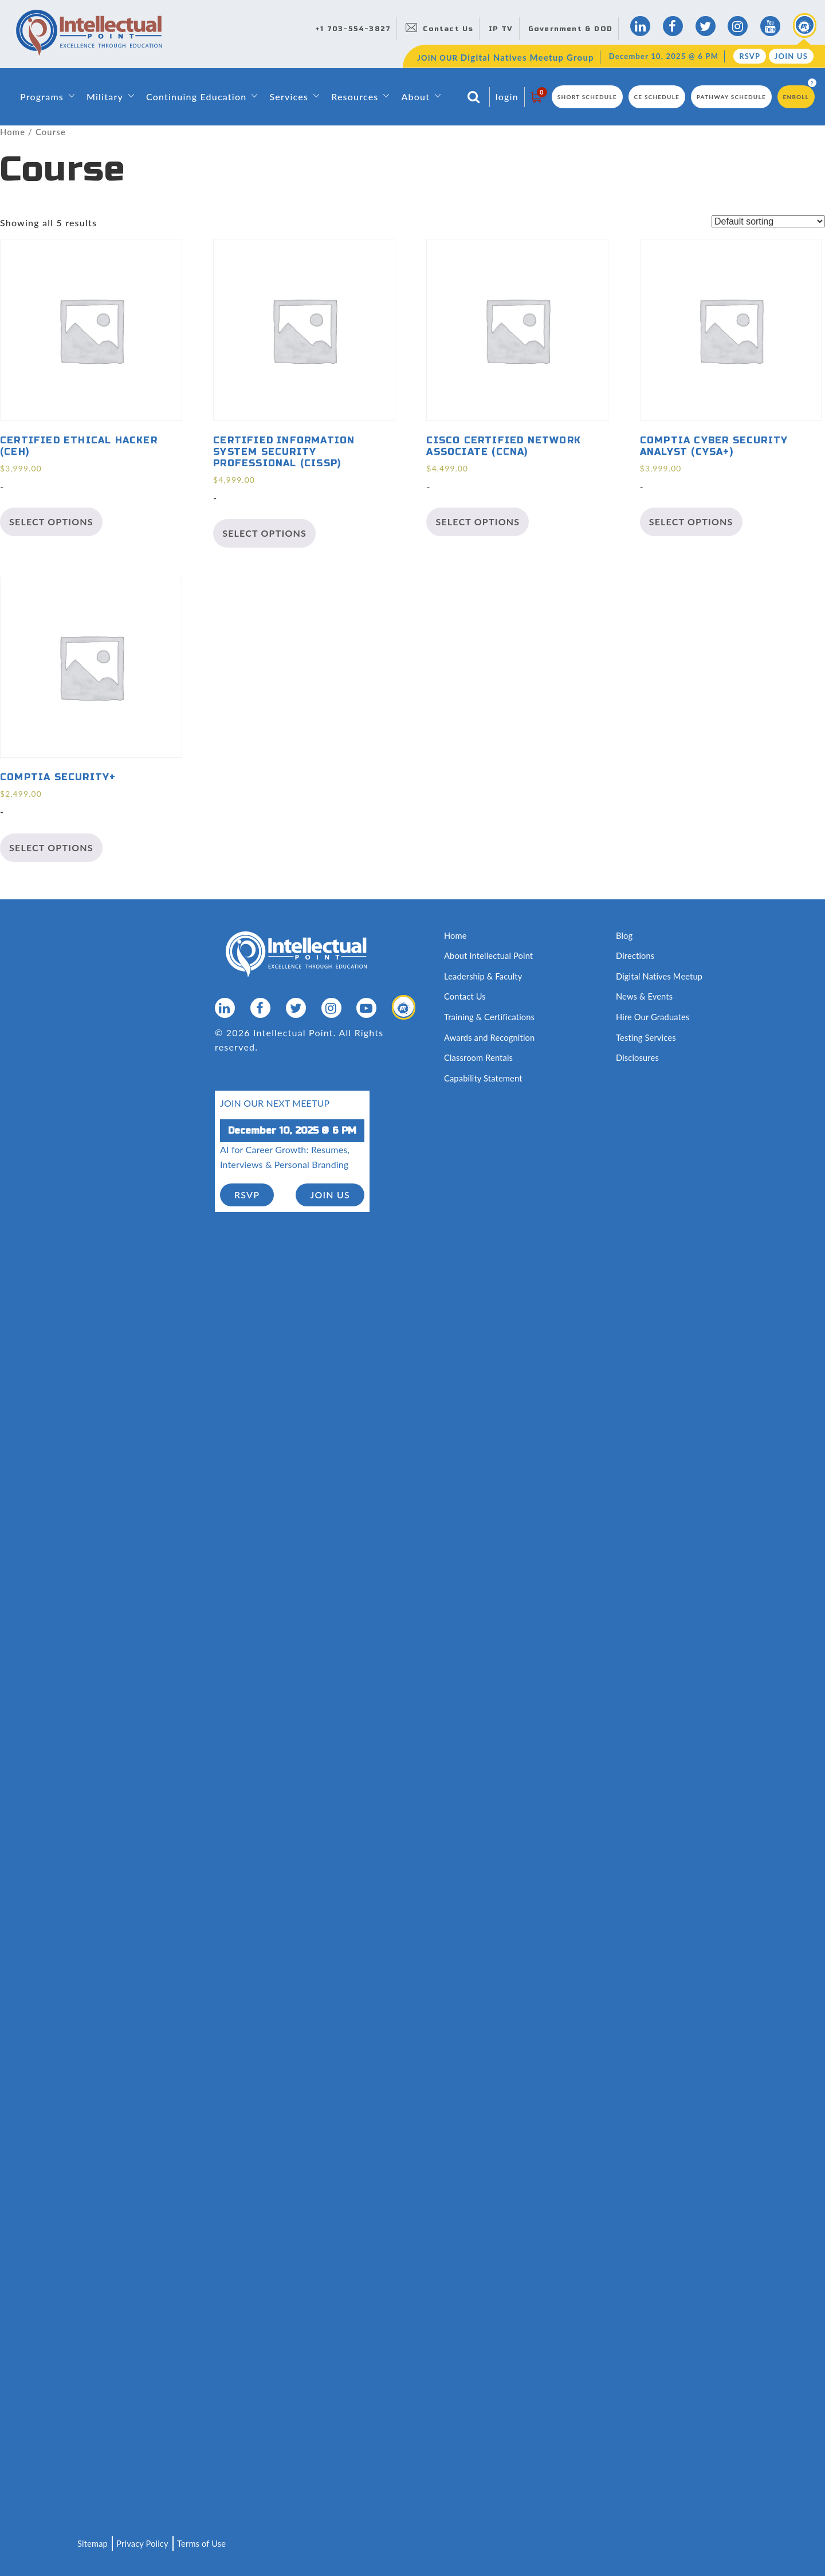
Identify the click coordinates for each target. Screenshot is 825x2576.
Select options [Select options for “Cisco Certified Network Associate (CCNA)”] (477, 522)
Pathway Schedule (731, 96)
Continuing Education (196, 96)
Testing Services (646, 1037)
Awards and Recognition (490, 1037)
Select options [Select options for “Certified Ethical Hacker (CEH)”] (51, 522)
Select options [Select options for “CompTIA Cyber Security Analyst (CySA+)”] (691, 522)
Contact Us (448, 29)
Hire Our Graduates (653, 1016)
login (507, 96)
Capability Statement (484, 1077)
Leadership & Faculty (484, 975)
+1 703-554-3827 (353, 29)
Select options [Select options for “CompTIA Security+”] (51, 847)
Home (12, 132)
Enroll (796, 96)
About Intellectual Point (489, 955)
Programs (42, 96)
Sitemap (92, 2543)
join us (330, 1193)
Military (105, 96)
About (415, 96)
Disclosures (638, 1057)
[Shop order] (768, 221)
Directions (635, 955)
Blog (624, 935)
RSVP (749, 56)
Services (288, 96)
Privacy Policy (143, 2543)
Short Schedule (587, 96)
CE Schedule (657, 96)
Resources (354, 96)
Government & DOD (570, 29)
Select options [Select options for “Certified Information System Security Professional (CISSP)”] (264, 533)
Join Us (791, 56)
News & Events (645, 996)
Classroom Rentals (479, 1057)
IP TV (501, 29)
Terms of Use (204, 2543)
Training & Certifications (490, 1016)
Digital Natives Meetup (660, 975)
